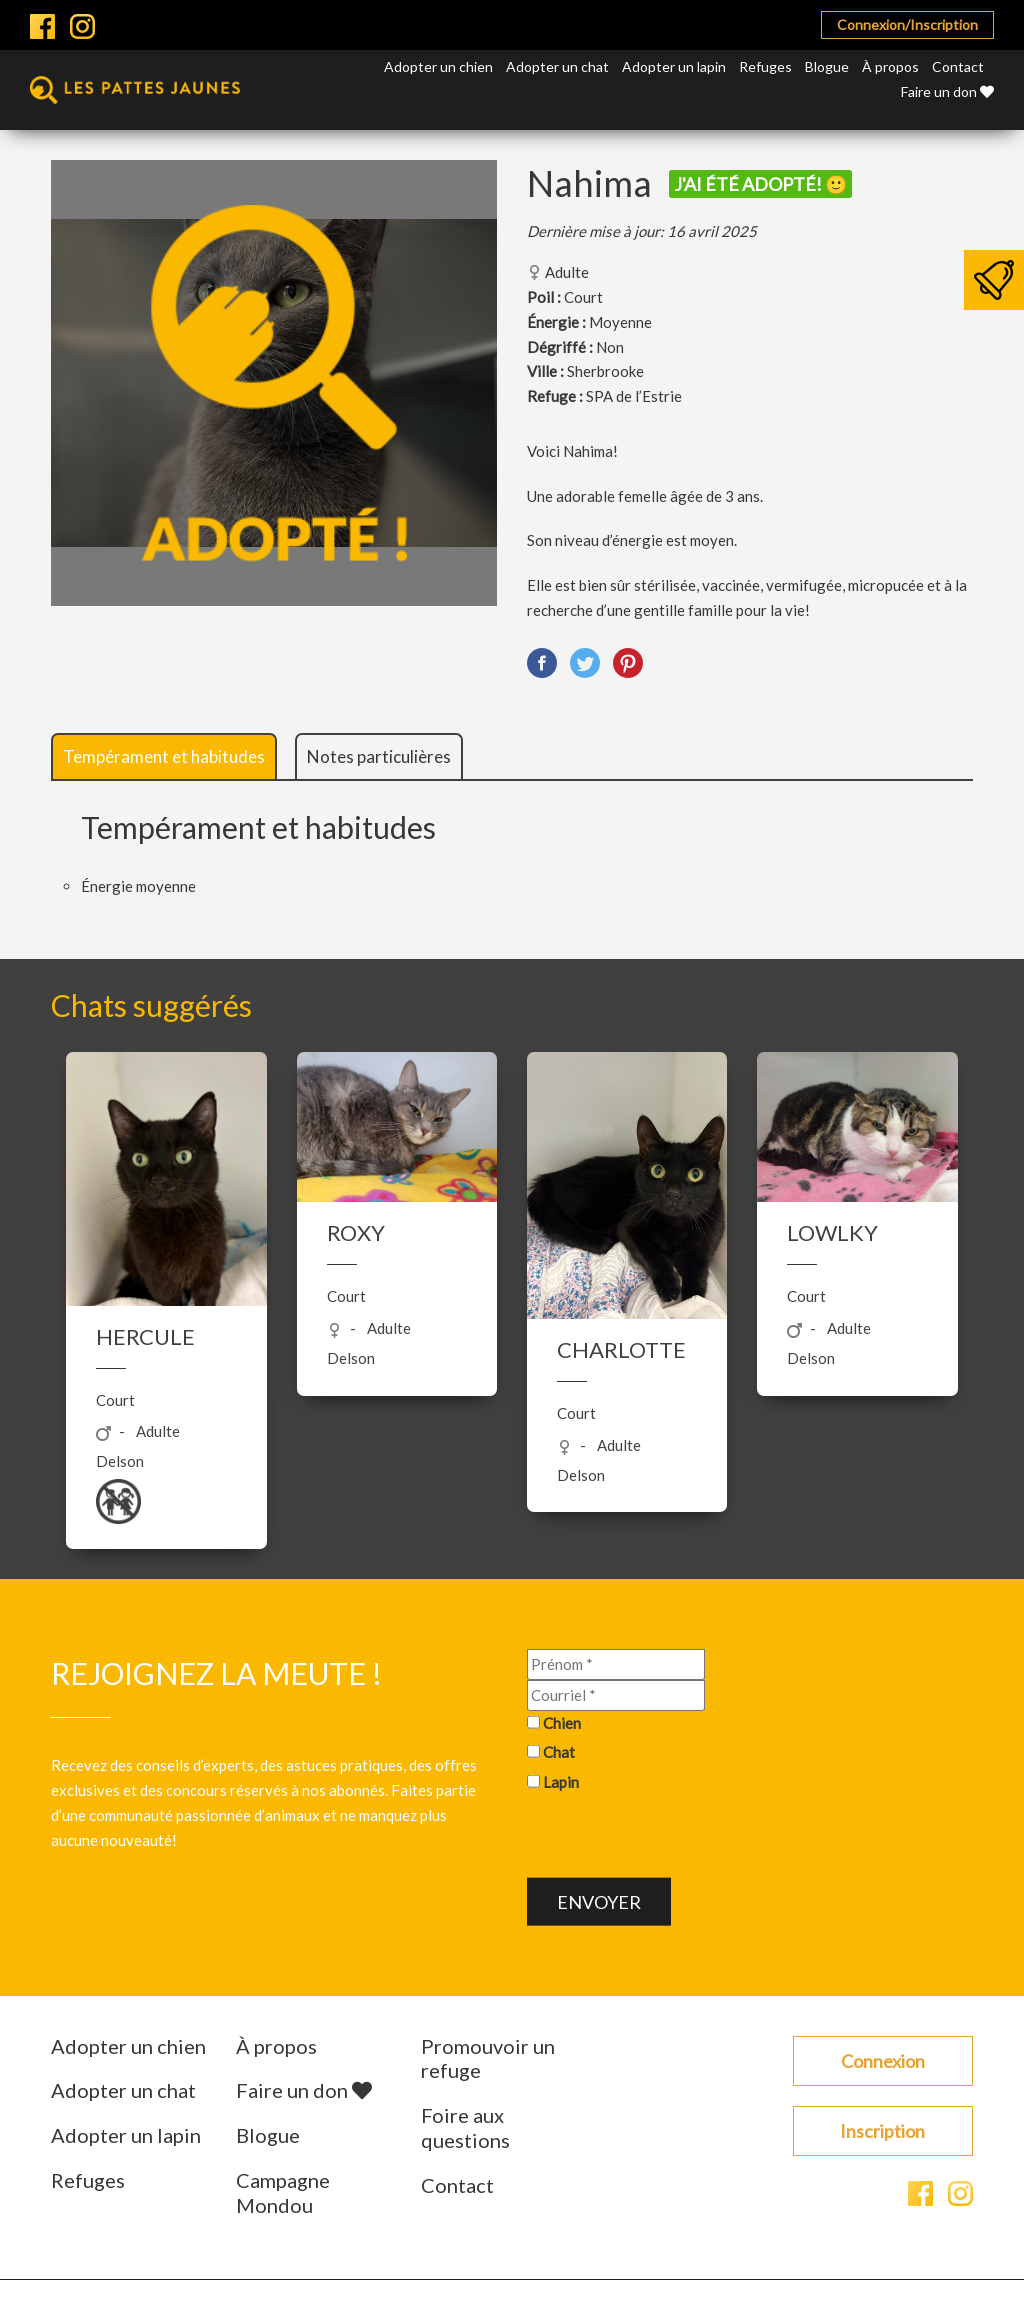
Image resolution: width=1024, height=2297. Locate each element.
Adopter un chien (438, 66)
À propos (890, 66)
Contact (958, 66)
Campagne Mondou (283, 2192)
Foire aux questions (465, 2127)
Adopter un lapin (674, 66)
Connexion (883, 2061)
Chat (559, 1752)
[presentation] (679, 1839)
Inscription (882, 2131)
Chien (562, 1722)
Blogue (827, 66)
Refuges (765, 66)
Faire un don (947, 91)
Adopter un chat (557, 66)
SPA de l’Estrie (634, 396)
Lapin (561, 1782)
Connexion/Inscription (907, 24)
